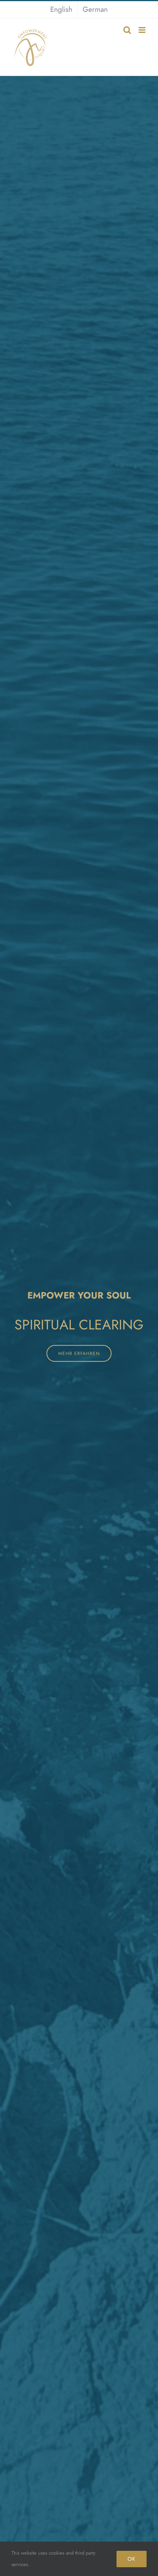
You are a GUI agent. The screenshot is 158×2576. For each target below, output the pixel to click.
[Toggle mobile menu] (143, 30)
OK (132, 2559)
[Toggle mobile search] (127, 30)
